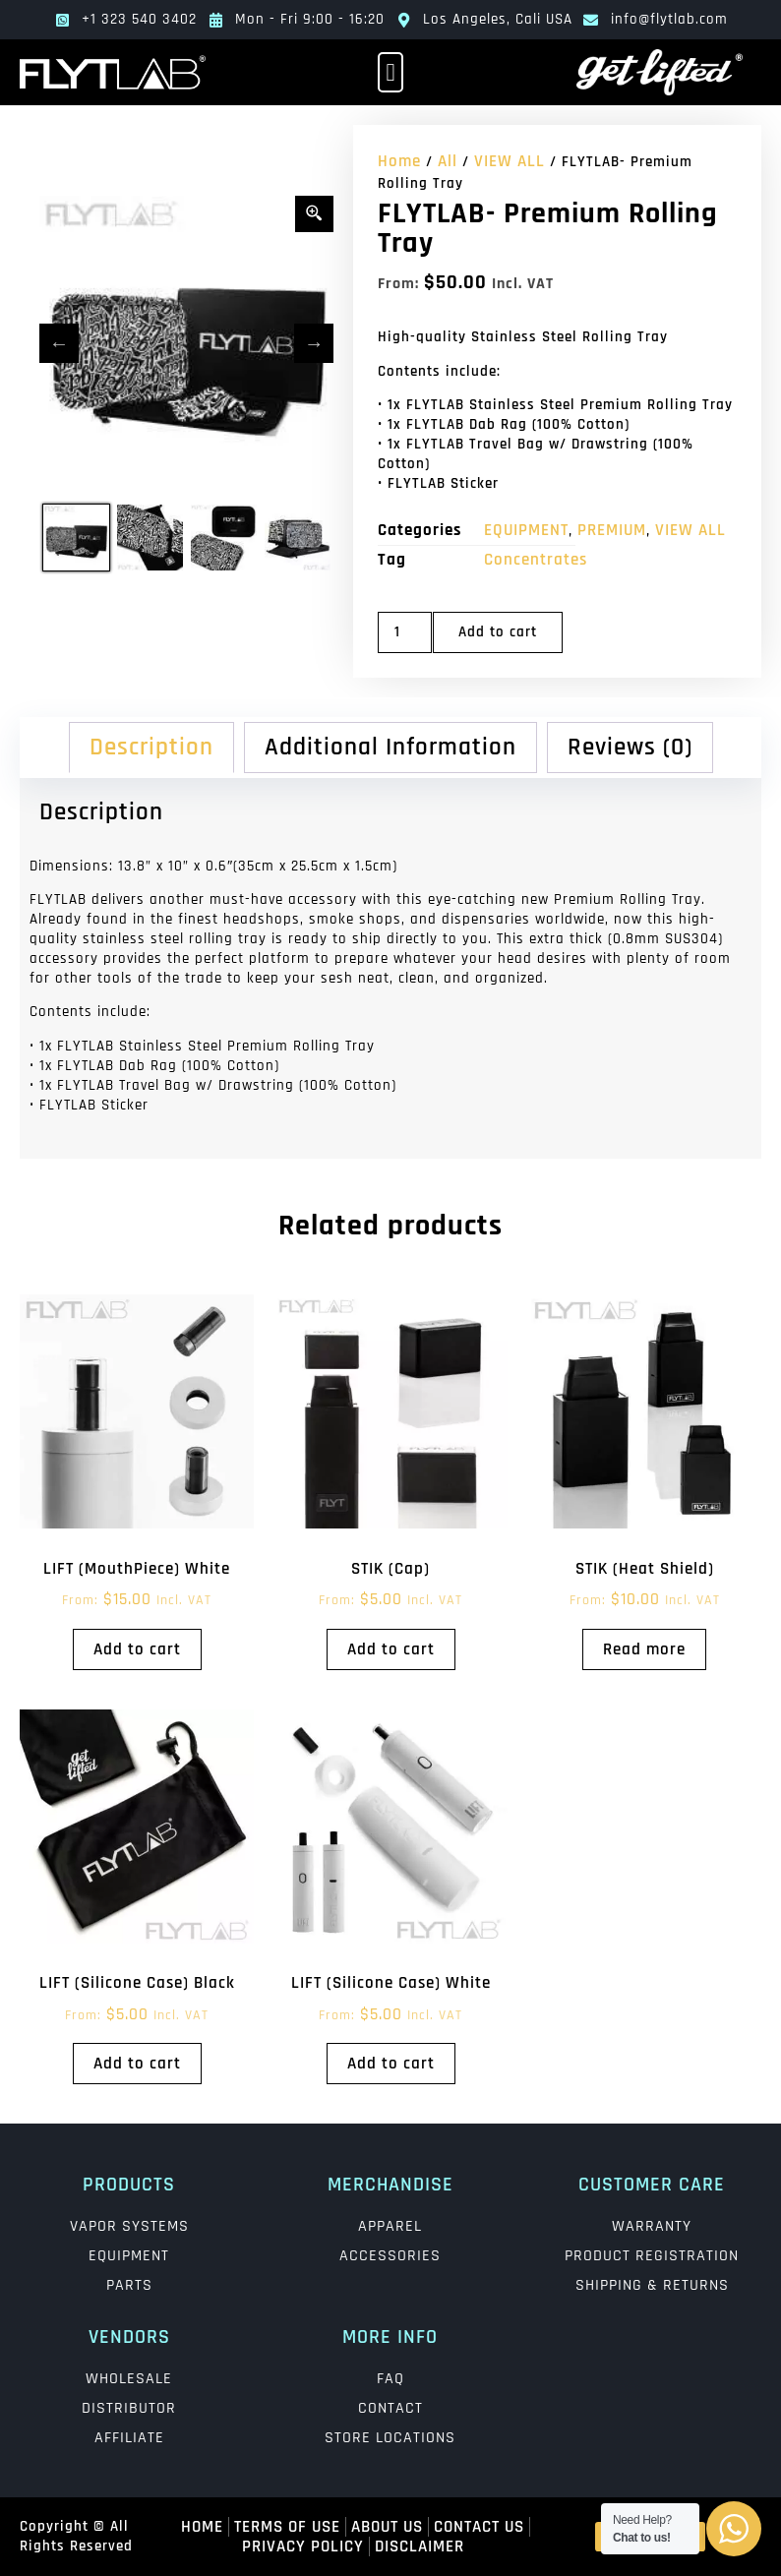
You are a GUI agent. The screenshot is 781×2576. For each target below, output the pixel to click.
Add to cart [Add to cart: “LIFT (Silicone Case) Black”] (137, 2063)
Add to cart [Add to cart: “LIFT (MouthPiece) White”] (137, 1649)
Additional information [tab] (390, 747)
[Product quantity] (404, 632)
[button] (390, 72)
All (447, 161)
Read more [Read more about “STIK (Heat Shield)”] (644, 1649)
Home (399, 161)
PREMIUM (611, 530)
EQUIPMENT (526, 530)
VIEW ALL (509, 161)
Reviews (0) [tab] (630, 747)
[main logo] (113, 72)
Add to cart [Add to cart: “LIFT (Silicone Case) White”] (391, 2063)
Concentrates (535, 559)
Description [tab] (151, 747)
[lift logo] (669, 72)
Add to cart (497, 632)
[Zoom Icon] (314, 214)
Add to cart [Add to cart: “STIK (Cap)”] (391, 1649)
